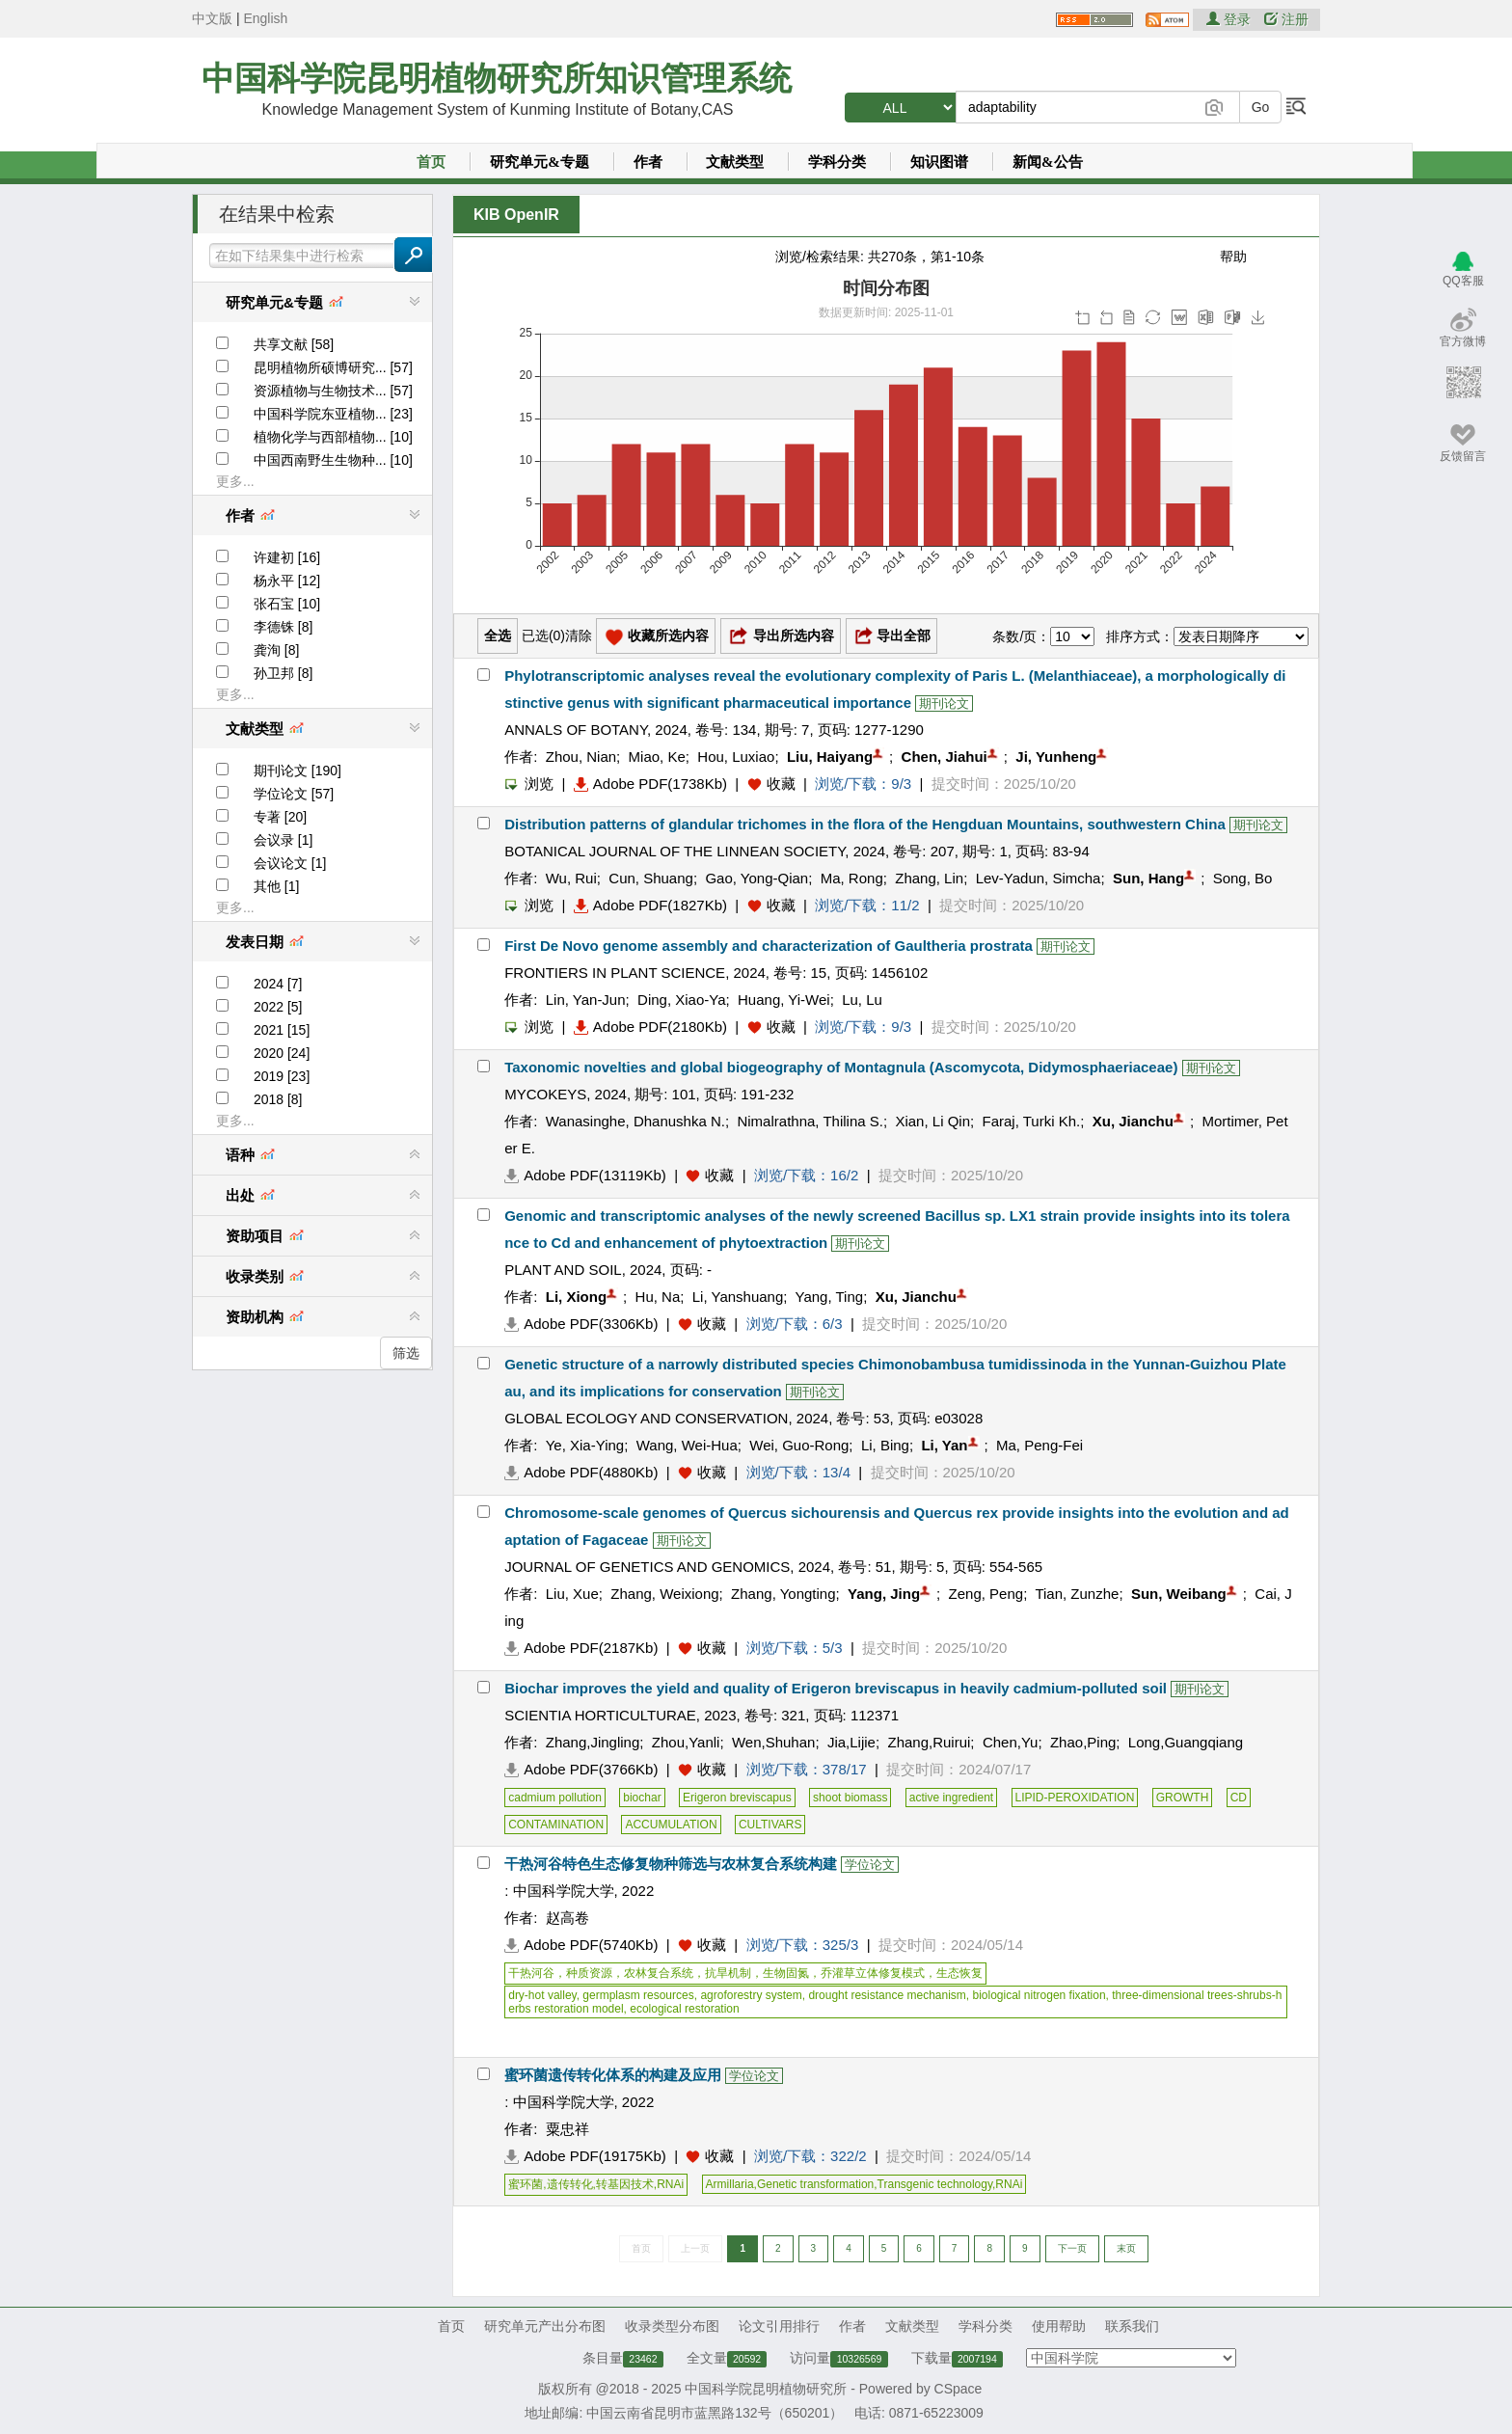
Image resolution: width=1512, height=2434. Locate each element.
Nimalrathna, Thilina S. (809, 1121)
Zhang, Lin (929, 878)
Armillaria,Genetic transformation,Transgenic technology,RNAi (864, 2184)
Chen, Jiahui (944, 756)
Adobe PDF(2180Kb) (650, 1026)
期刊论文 (944, 703)
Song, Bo (1243, 878)
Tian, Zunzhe (1077, 1593)
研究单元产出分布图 (545, 2326)
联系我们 (1132, 2326)
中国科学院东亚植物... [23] (333, 413)
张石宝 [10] (287, 603)
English (265, 18)
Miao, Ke (657, 756)
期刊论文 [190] (297, 770)
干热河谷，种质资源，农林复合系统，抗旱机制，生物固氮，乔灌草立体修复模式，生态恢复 (745, 1973)
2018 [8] (278, 1099)
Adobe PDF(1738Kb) (650, 783)
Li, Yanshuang (738, 1296)
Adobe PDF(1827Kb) (650, 905)
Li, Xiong (576, 1296)
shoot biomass (850, 1797)
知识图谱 (939, 162)
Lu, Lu (862, 999)
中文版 (212, 18)
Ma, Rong (852, 878)
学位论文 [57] (294, 793)
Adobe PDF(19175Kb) (585, 2156)
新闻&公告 (1047, 162)
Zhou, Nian (581, 756)
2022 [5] (278, 1006)
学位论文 (870, 1864)
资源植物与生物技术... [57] (333, 390)
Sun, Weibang (1179, 1593)
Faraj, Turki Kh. (1032, 1121)
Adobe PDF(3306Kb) (581, 1323)
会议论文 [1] (290, 863)
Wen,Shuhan (773, 1742)
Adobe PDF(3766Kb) (581, 1769)
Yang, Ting (830, 1296)
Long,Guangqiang (1185, 1742)
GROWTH (1182, 1797)
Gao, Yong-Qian (756, 878)
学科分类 (837, 162)
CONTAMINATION (556, 1824)
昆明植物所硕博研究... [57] (333, 367)
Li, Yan (944, 1445)
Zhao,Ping (1083, 1742)
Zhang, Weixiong (664, 1593)
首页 (431, 162)
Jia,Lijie (851, 1742)
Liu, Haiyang (830, 756)
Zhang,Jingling (593, 1742)
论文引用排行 (779, 2326)
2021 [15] (282, 1030)
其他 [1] (276, 886)
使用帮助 (1059, 2326)
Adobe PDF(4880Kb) (581, 1472)
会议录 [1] (283, 840)
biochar (642, 1797)
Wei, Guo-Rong (799, 1445)
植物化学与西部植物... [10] (333, 437)
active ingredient (951, 1797)
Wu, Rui (571, 878)
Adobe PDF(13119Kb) (585, 1175)
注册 (1286, 19)
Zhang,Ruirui (928, 1742)
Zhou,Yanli (686, 1742)
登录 (1230, 19)
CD (1238, 1797)
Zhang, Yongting (783, 1593)
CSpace (958, 2388)
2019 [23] (282, 1076)
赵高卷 (567, 1917)
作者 (648, 162)
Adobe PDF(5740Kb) (581, 1944)
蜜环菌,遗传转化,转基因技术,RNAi (596, 2184)
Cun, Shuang (650, 878)
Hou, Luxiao (735, 756)
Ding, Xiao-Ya (681, 999)
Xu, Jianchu (1133, 1121)
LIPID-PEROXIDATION (1075, 1797)
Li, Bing (885, 1445)
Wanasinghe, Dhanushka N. (635, 1121)
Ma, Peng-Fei (1039, 1445)
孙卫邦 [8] (283, 673)
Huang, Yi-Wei (784, 999)
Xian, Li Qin (932, 1121)
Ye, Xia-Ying (585, 1445)
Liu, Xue (572, 1593)
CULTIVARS (770, 1824)
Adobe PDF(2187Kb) (581, 1647)
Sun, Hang (1148, 878)
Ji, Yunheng (1055, 756)
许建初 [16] (287, 557)
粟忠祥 (567, 2129)
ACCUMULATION (670, 1824)
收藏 (781, 783)
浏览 (529, 783)
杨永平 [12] (287, 580)
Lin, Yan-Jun (586, 999)
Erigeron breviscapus (737, 1797)
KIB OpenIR (516, 214)
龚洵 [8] (276, 650)
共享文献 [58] (294, 344)
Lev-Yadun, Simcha (1038, 878)
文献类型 (735, 162)
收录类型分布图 (672, 2326)
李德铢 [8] (283, 627)
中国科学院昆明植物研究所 (766, 2388)
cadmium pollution (555, 1797)
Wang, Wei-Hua (687, 1445)
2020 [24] (282, 1053)
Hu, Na (658, 1296)
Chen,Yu (1011, 1742)
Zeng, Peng (986, 1593)
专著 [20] (280, 817)
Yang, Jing (884, 1593)
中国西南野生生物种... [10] (333, 460)
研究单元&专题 (539, 162)
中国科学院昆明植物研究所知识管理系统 (497, 78)
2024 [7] (278, 983)
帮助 (1233, 256)
